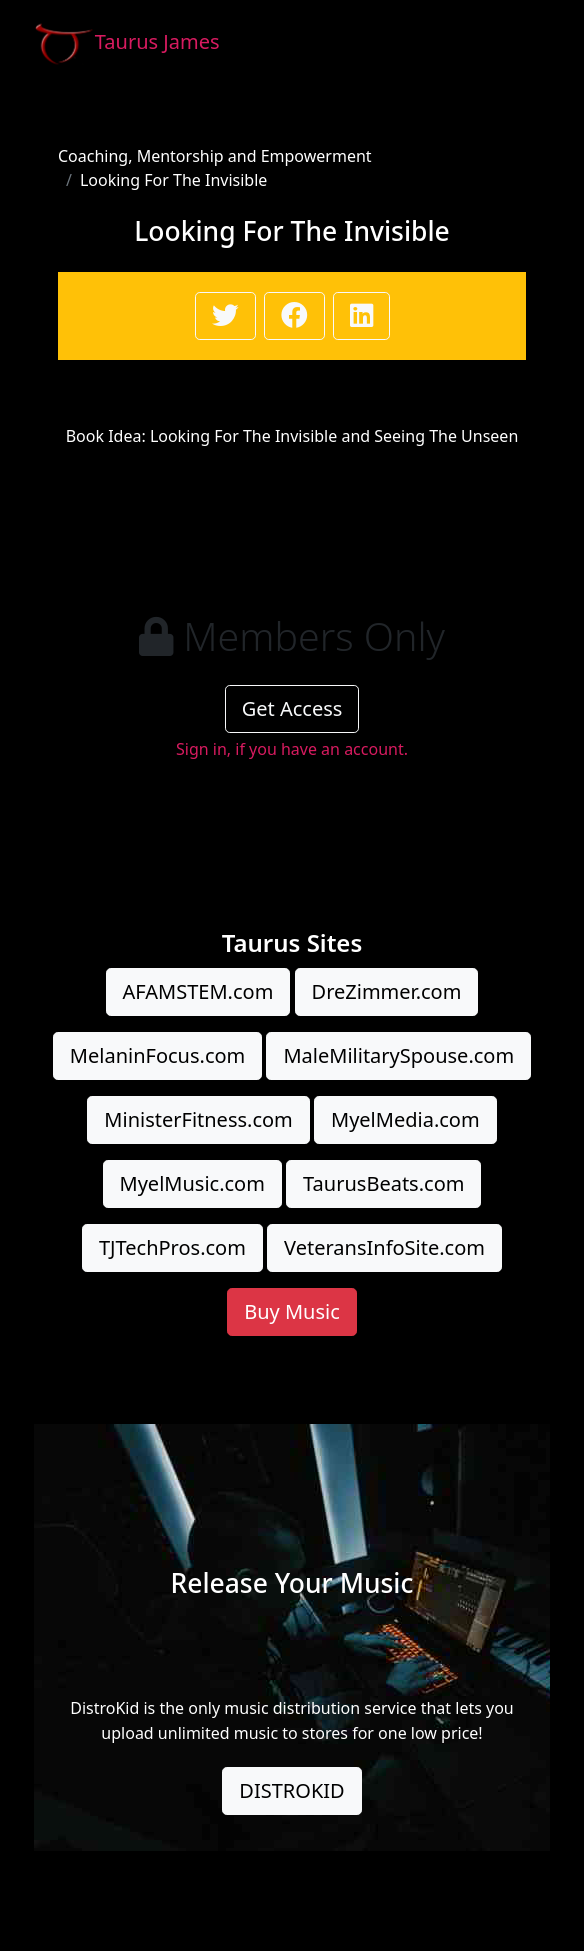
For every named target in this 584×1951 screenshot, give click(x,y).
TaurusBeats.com (383, 1183)
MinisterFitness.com (198, 1119)
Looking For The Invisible (173, 180)
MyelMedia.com (405, 1119)
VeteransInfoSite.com (384, 1247)
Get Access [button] (292, 708)
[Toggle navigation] (522, 43)
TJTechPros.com (172, 1247)
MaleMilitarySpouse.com (398, 1055)
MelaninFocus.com (157, 1055)
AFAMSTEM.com (198, 991)
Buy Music (292, 1311)
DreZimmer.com (387, 991)
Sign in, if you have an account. (292, 749)
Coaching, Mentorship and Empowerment (215, 156)
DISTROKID (291, 1790)
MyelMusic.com (192, 1183)
